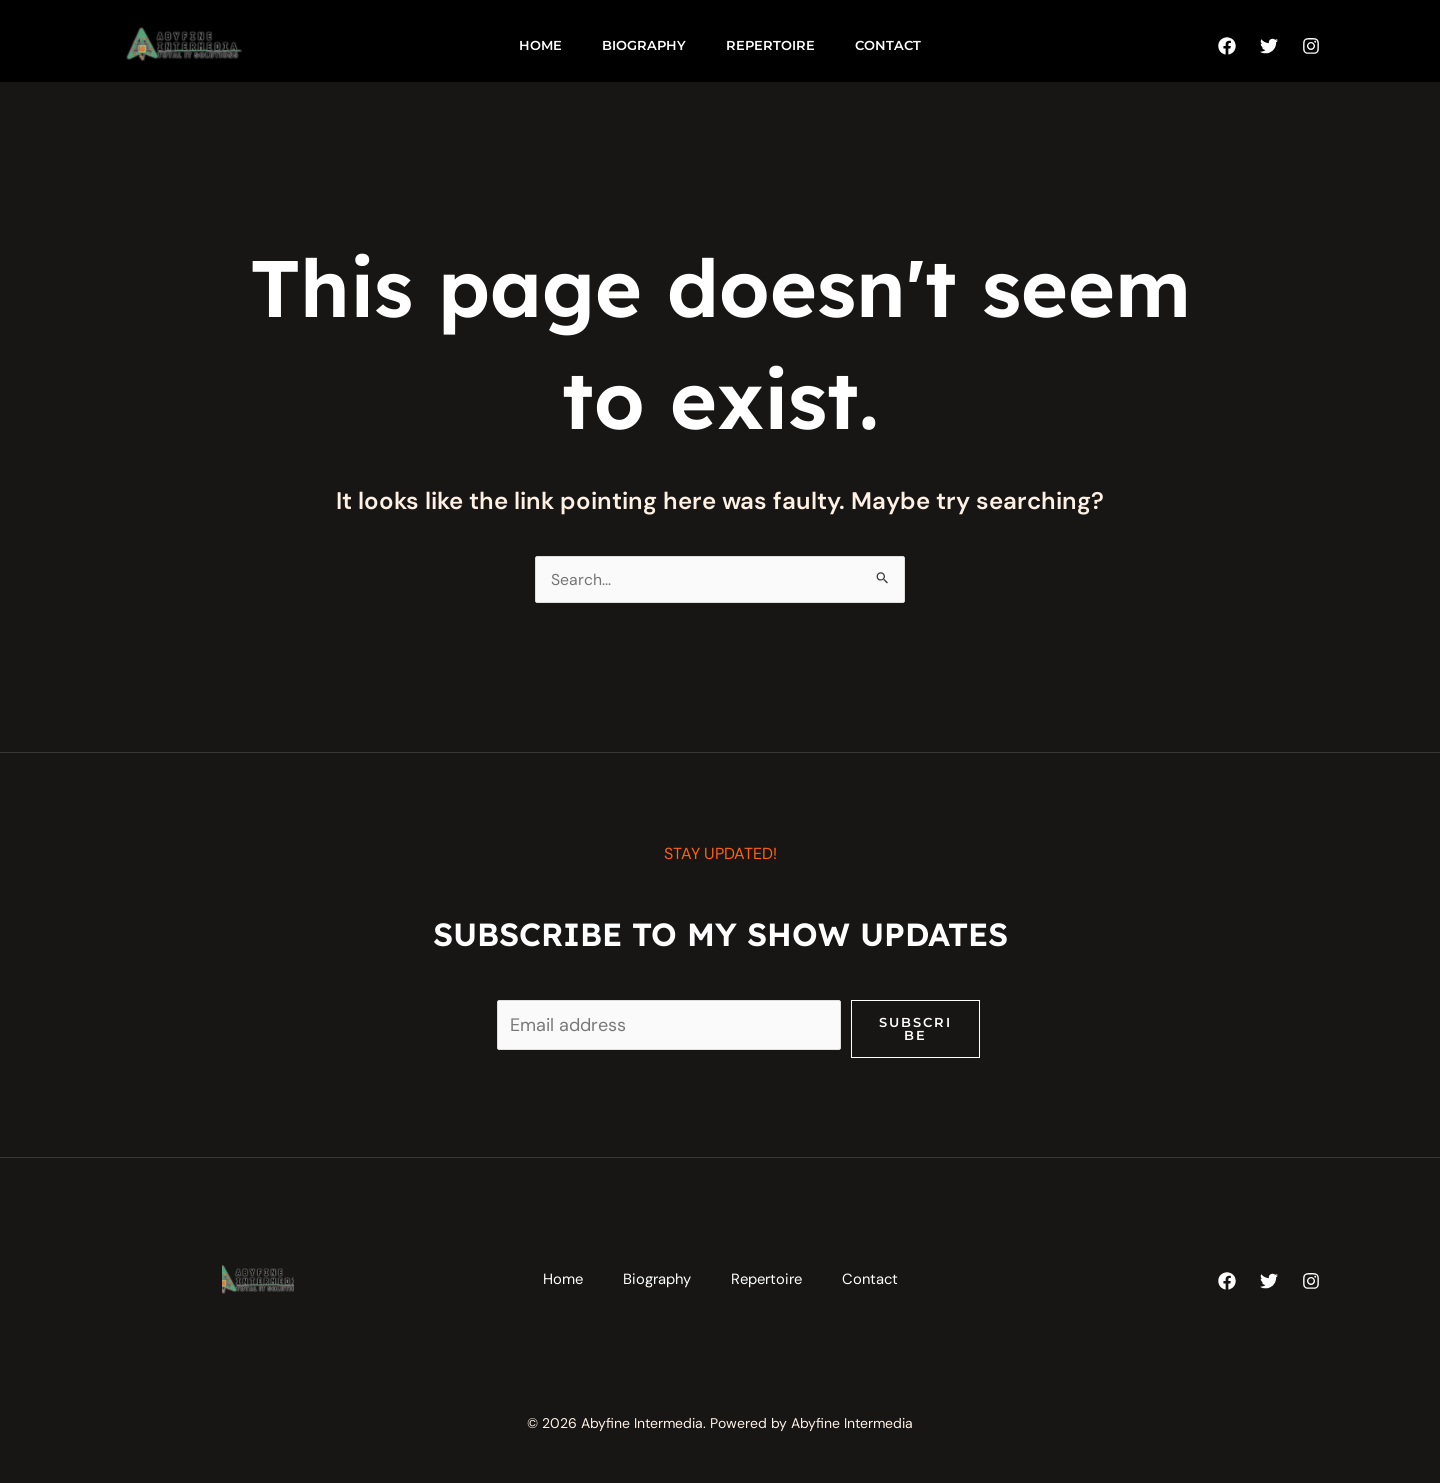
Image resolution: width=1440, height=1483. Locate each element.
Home (540, 45)
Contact (888, 45)
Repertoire (770, 45)
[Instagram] (1311, 46)
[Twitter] (1269, 46)
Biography (644, 45)
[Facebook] (1227, 46)
